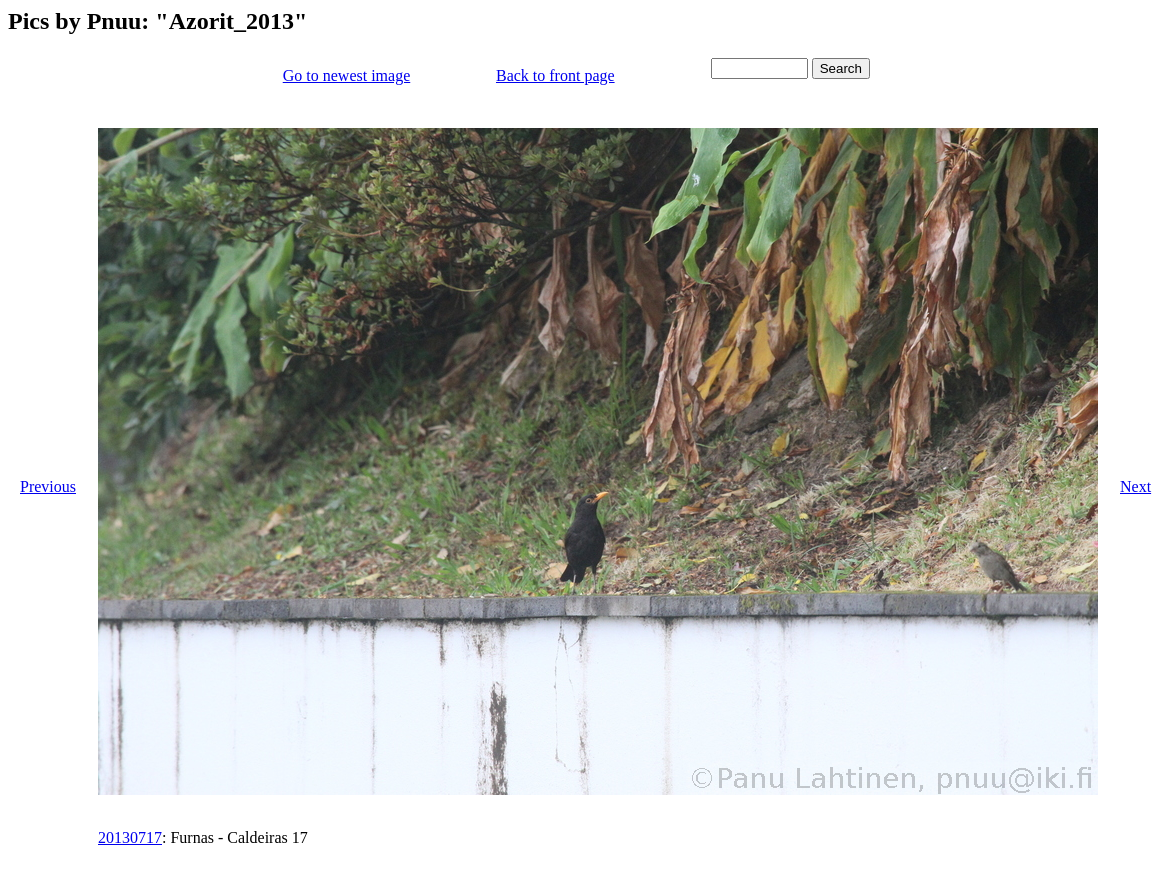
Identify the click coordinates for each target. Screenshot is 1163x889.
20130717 (130, 837)
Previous (48, 486)
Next (1135, 486)
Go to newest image (347, 75)
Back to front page (555, 75)
